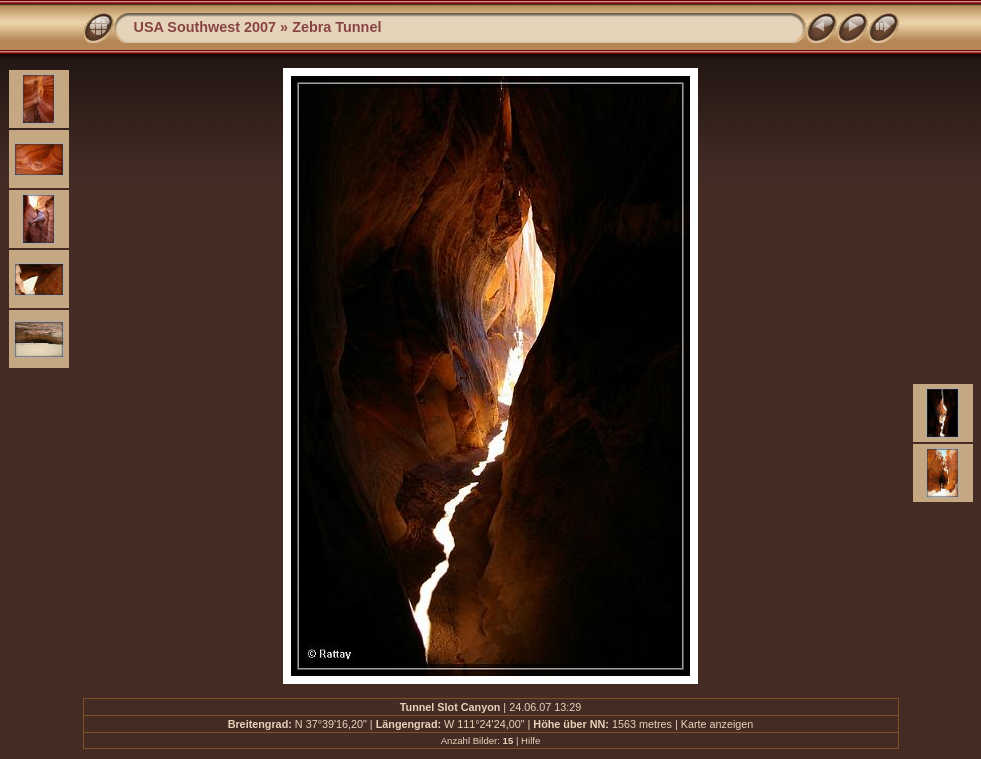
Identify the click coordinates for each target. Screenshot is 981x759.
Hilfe (530, 740)
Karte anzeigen (717, 724)
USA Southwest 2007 (205, 27)
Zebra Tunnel (336, 27)
